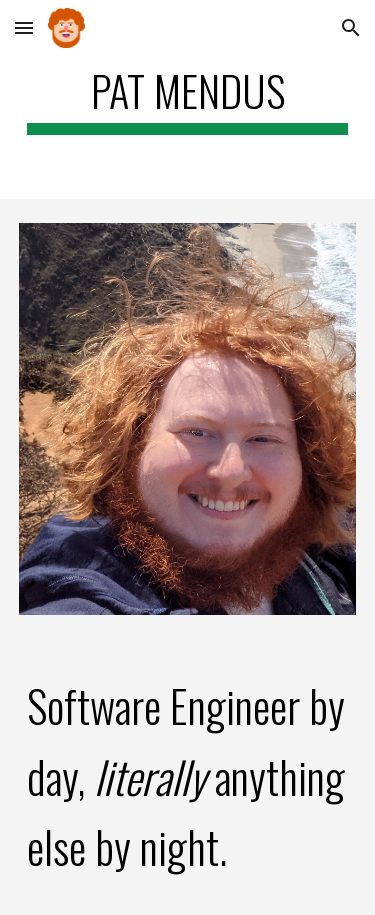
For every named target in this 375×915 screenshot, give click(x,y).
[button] (24, 27)
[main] (188, 99)
